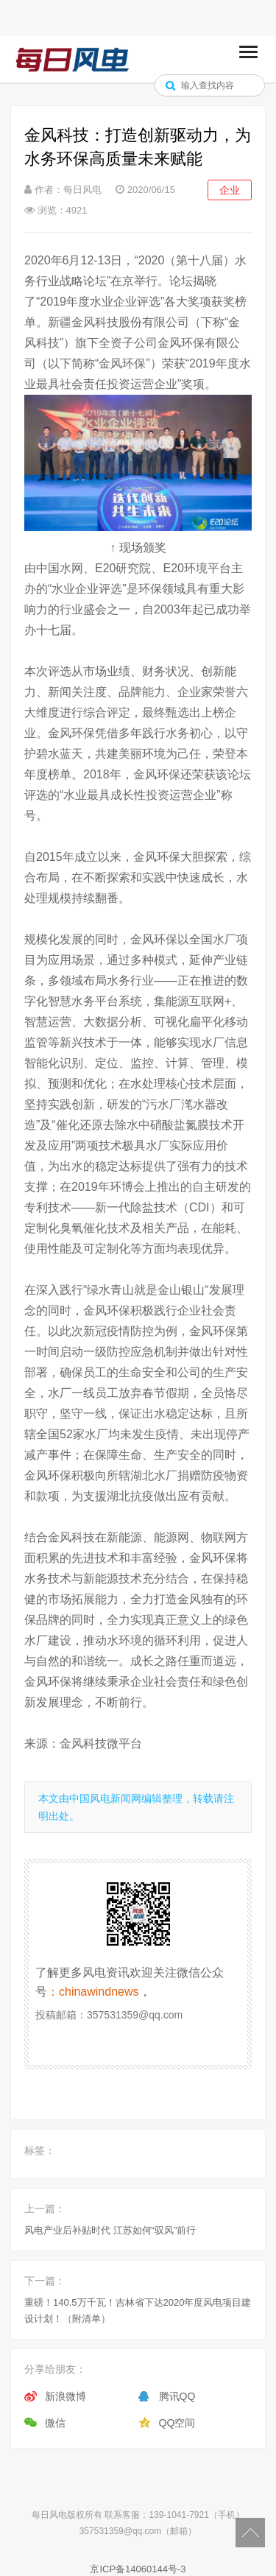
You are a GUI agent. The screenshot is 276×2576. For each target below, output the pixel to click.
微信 (55, 2423)
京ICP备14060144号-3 (137, 2569)
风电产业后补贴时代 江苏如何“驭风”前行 (110, 2230)
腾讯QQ (177, 2396)
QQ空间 (177, 2423)
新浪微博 (65, 2396)
